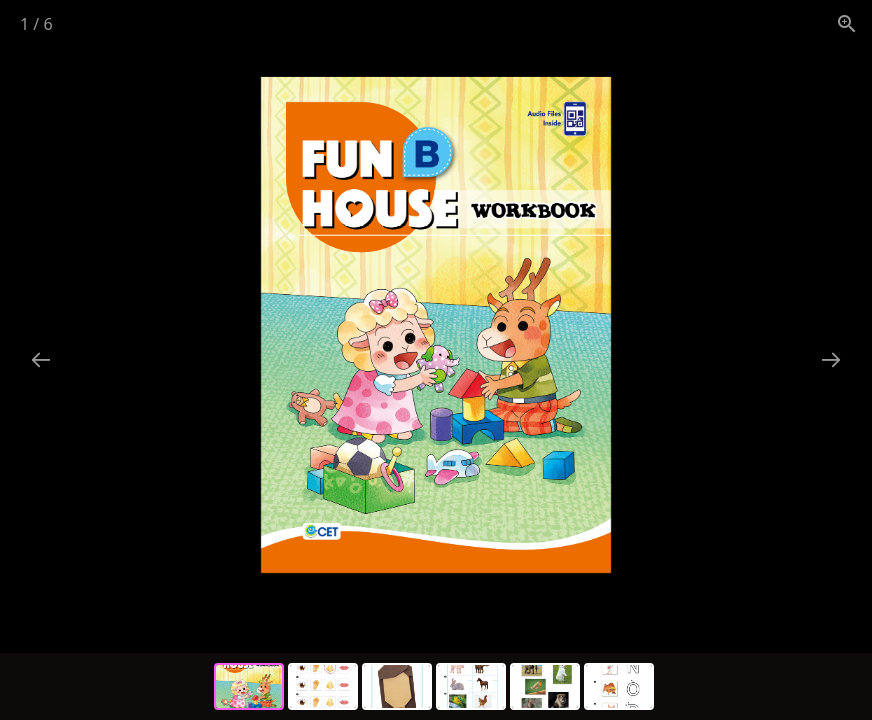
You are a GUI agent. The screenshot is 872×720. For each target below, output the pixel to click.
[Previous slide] (41, 359)
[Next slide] (831, 359)
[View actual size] (847, 23)
